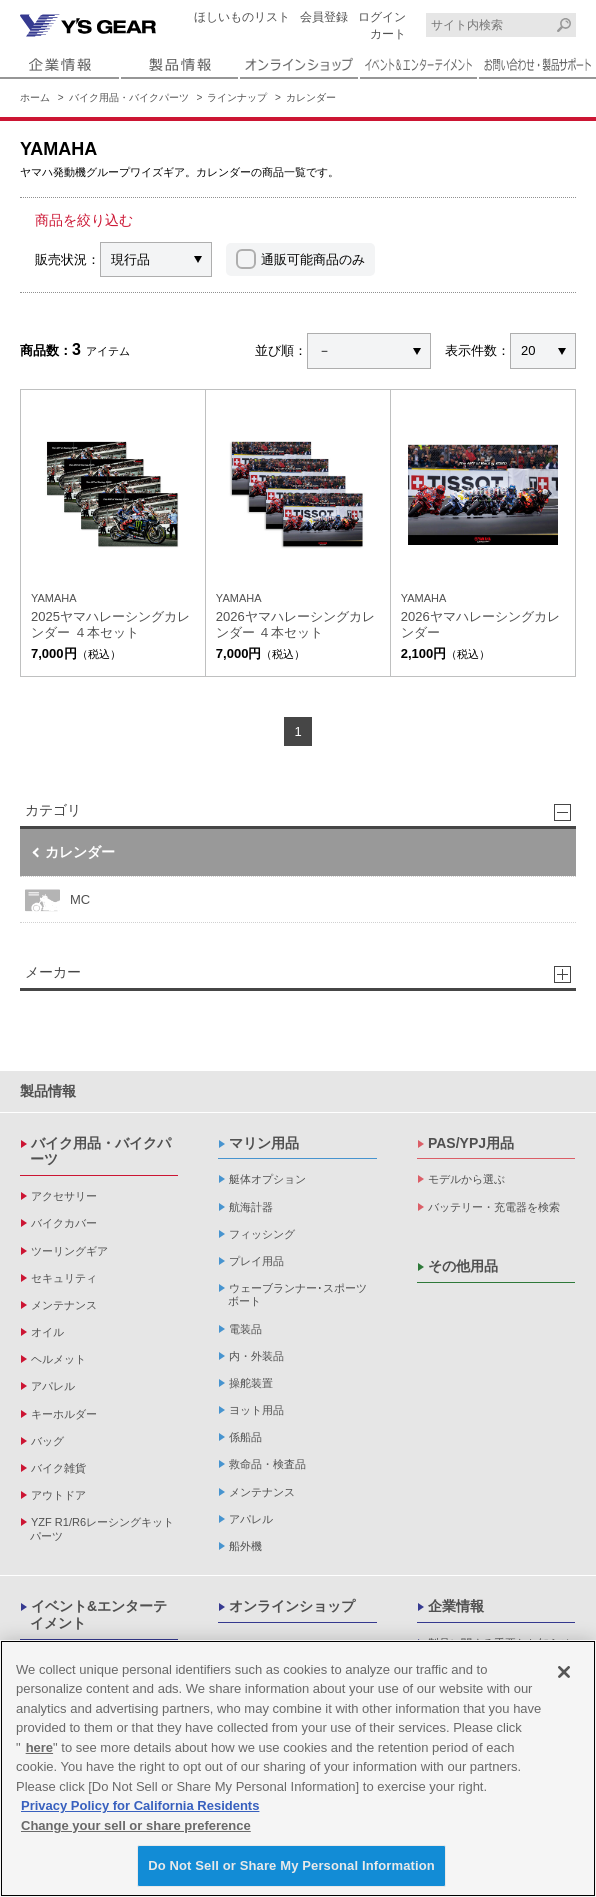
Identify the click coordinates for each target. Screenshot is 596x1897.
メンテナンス (64, 1305)
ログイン (382, 17)
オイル (47, 1332)
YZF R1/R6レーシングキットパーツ (102, 1528)
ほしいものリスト (242, 17)
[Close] (564, 1673)
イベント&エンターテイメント (98, 1614)
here (39, 1748)
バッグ (47, 1441)
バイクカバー (64, 1223)
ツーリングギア (69, 1251)
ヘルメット (58, 1359)
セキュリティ (64, 1278)
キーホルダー (64, 1414)
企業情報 (456, 1606)
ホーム (35, 97)
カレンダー (311, 97)
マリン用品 (264, 1143)
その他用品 (463, 1266)
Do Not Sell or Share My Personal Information (291, 1867)
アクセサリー (64, 1196)
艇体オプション (267, 1179)
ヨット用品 (256, 1410)
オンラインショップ (292, 1606)
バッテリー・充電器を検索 (494, 1207)
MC (57, 899)
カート (388, 34)
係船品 (245, 1437)
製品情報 (48, 1091)
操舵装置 (251, 1383)
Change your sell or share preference (136, 1826)
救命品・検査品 (267, 1464)
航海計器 (251, 1207)
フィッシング (262, 1234)
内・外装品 (256, 1356)
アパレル (53, 1386)
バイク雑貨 (58, 1468)
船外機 (245, 1546)
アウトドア (58, 1495)
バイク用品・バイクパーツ (129, 97)
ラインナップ (237, 97)
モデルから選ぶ (466, 1179)
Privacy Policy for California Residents (140, 1807)
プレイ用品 (256, 1261)
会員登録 (324, 17)
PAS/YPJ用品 (471, 1143)
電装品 (245, 1329)
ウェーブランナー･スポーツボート (297, 1294)
